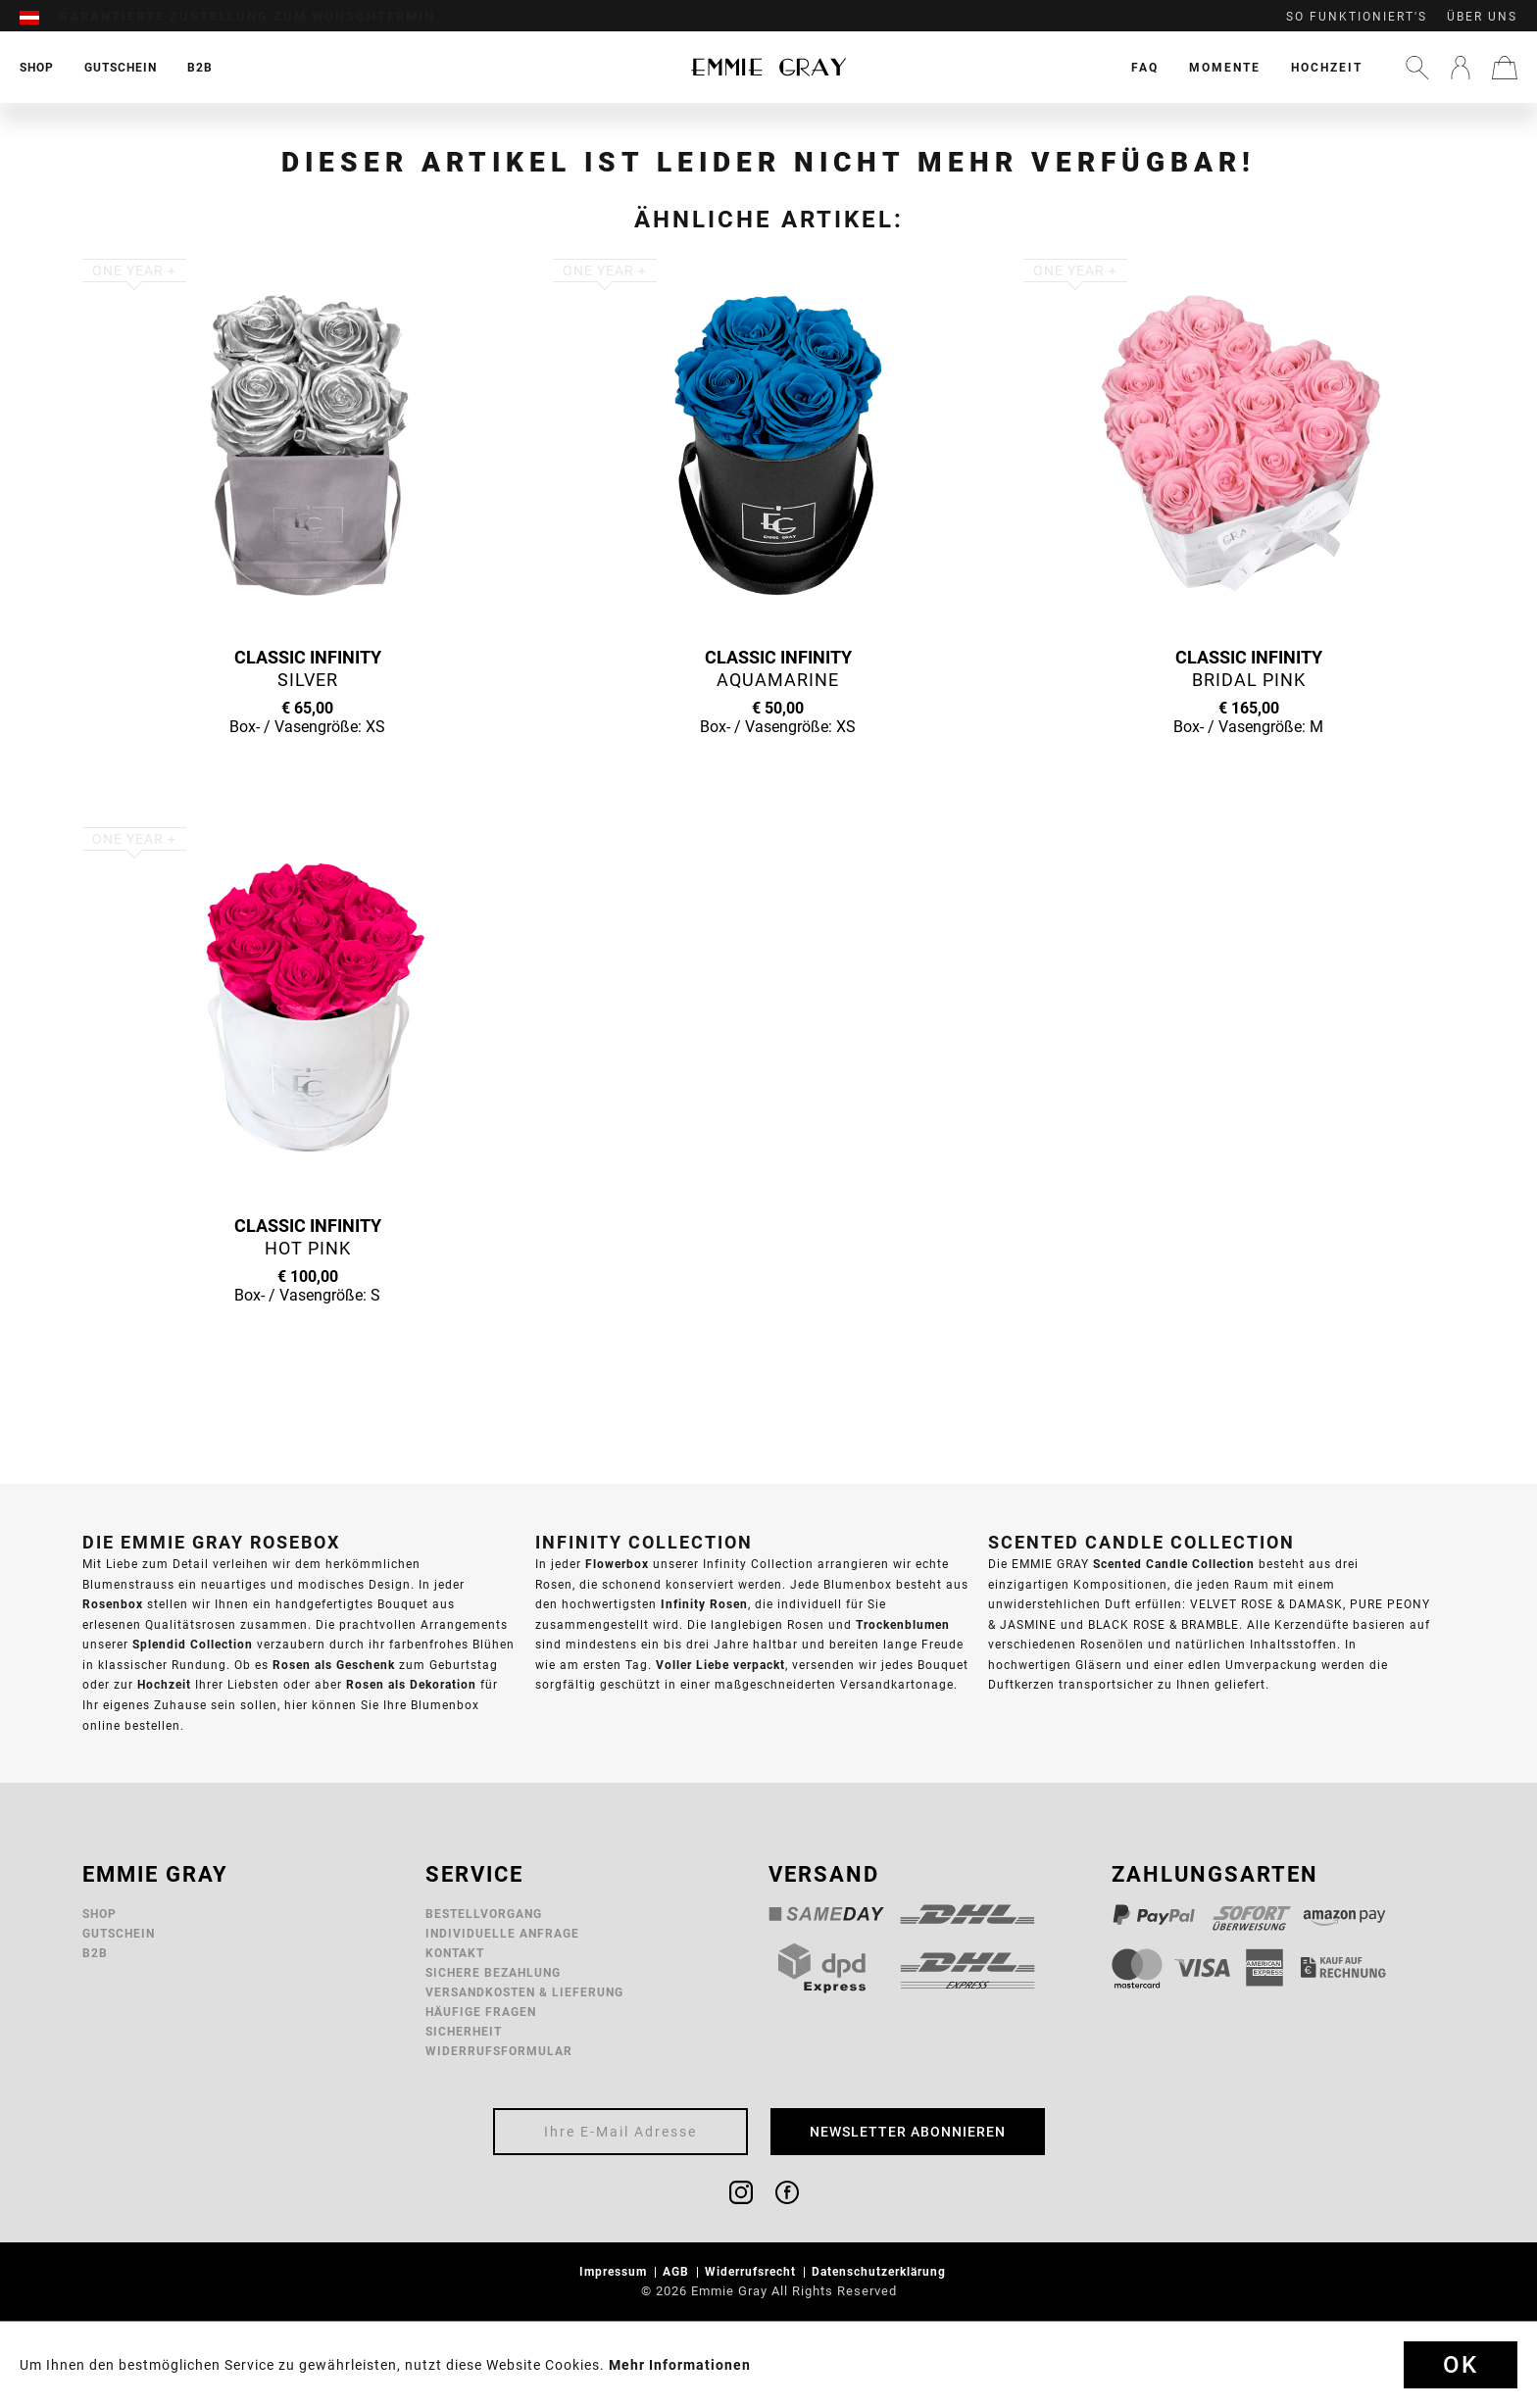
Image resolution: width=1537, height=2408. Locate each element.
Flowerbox (617, 1563)
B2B (95, 1952)
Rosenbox (112, 1604)
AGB (678, 2271)
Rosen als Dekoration (411, 1684)
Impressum (615, 2271)
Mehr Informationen (680, 2365)
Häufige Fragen (480, 2011)
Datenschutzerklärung (881, 2271)
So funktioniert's (1356, 17)
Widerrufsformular (498, 2050)
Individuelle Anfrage (502, 1933)
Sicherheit (463, 2031)
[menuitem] (39, 16)
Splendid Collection (192, 1644)
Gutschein (118, 1933)
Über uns (1482, 17)
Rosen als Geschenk (334, 1664)
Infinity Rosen (704, 1604)
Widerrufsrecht (752, 2271)
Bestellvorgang (483, 1913)
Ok (1460, 2365)
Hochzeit (1327, 67)
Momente (1225, 67)
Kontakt (454, 1952)
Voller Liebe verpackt (720, 1664)
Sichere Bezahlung (493, 1972)
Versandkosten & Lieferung (524, 1992)
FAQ (1145, 67)
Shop (99, 1913)
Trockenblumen (903, 1624)
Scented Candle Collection (1174, 1563)
